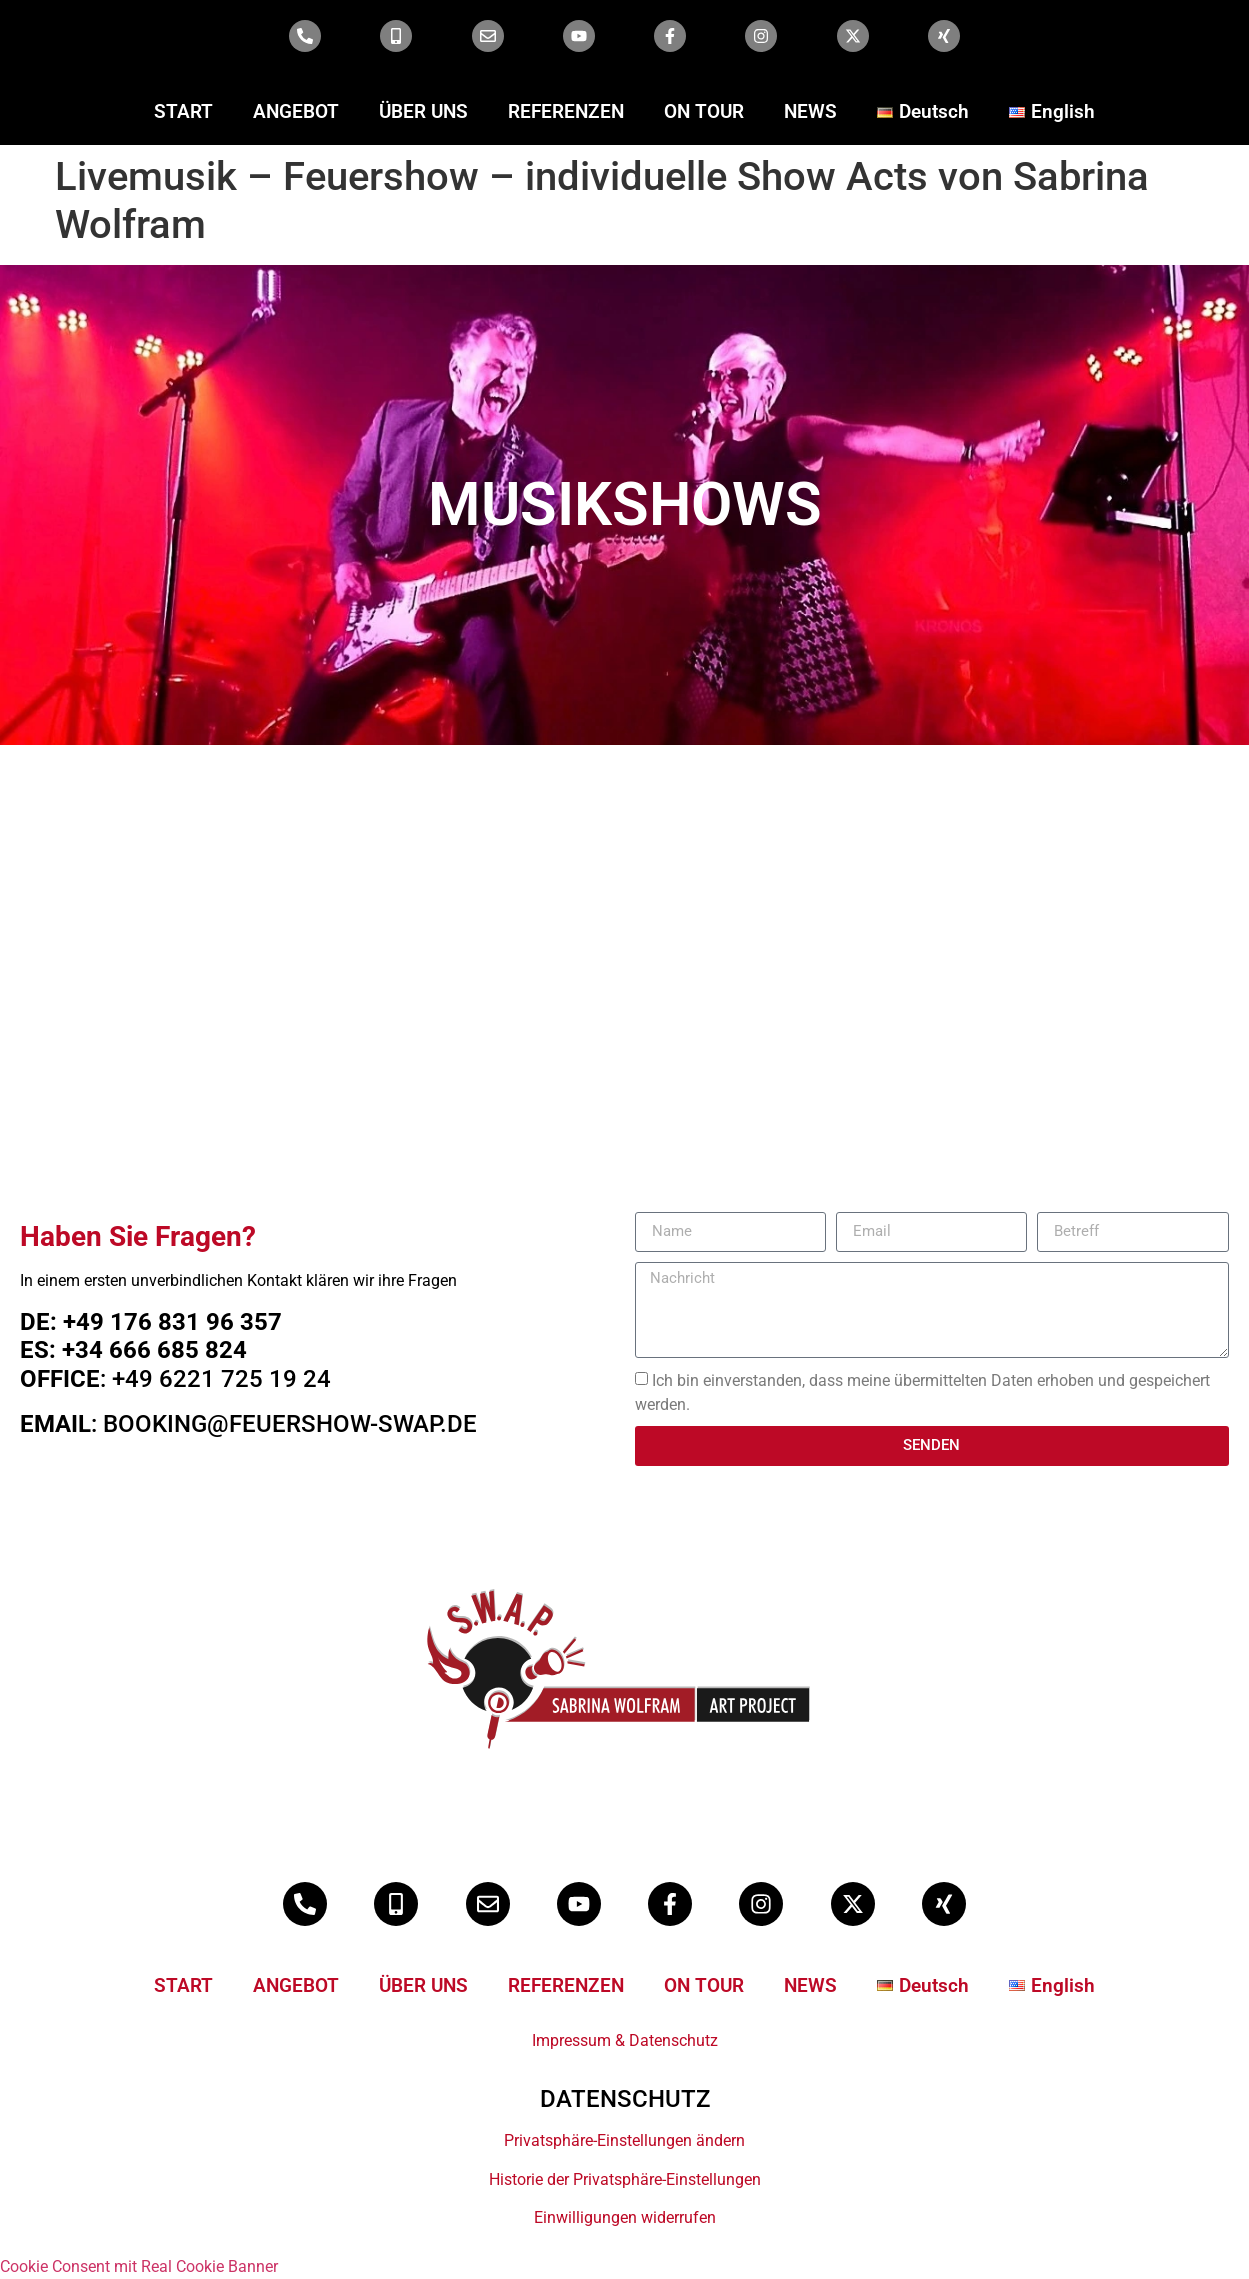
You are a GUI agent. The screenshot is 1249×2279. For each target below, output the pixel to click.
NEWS (810, 111)
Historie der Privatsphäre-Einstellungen (625, 2179)
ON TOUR (704, 111)
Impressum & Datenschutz (625, 2040)
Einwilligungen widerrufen (625, 2217)
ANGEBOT (296, 111)
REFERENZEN (566, 111)
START (183, 111)
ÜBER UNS (423, 111)
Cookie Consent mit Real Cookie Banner (139, 2266)
